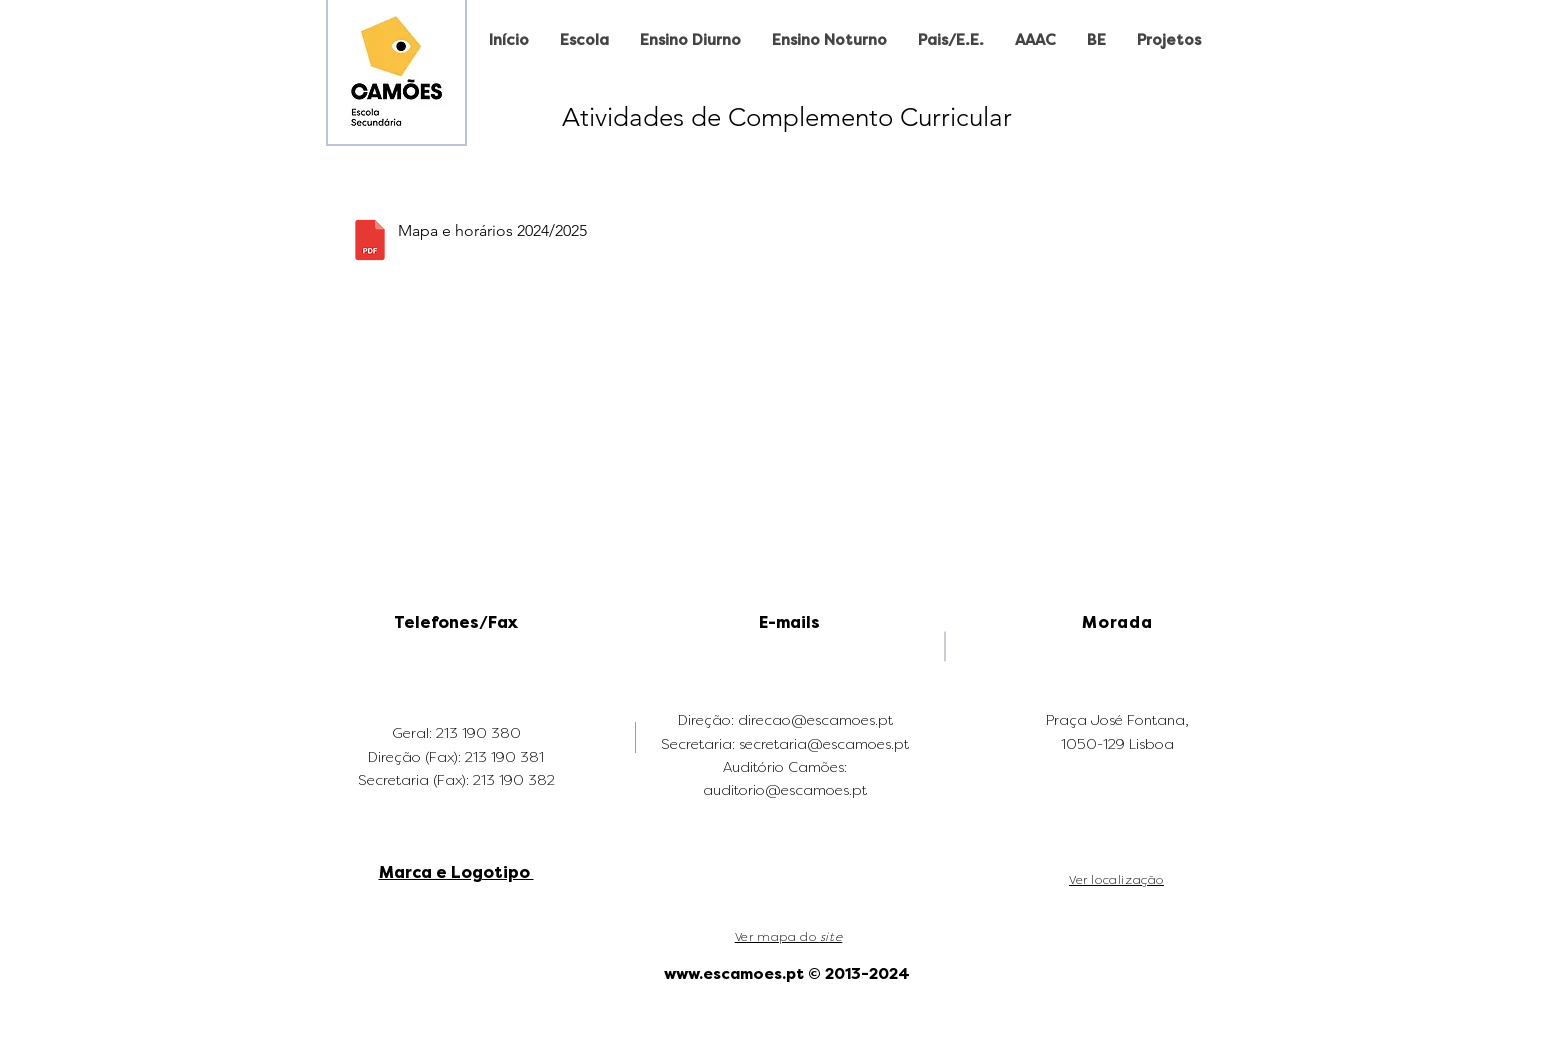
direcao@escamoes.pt (815, 720)
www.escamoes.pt (734, 974)
